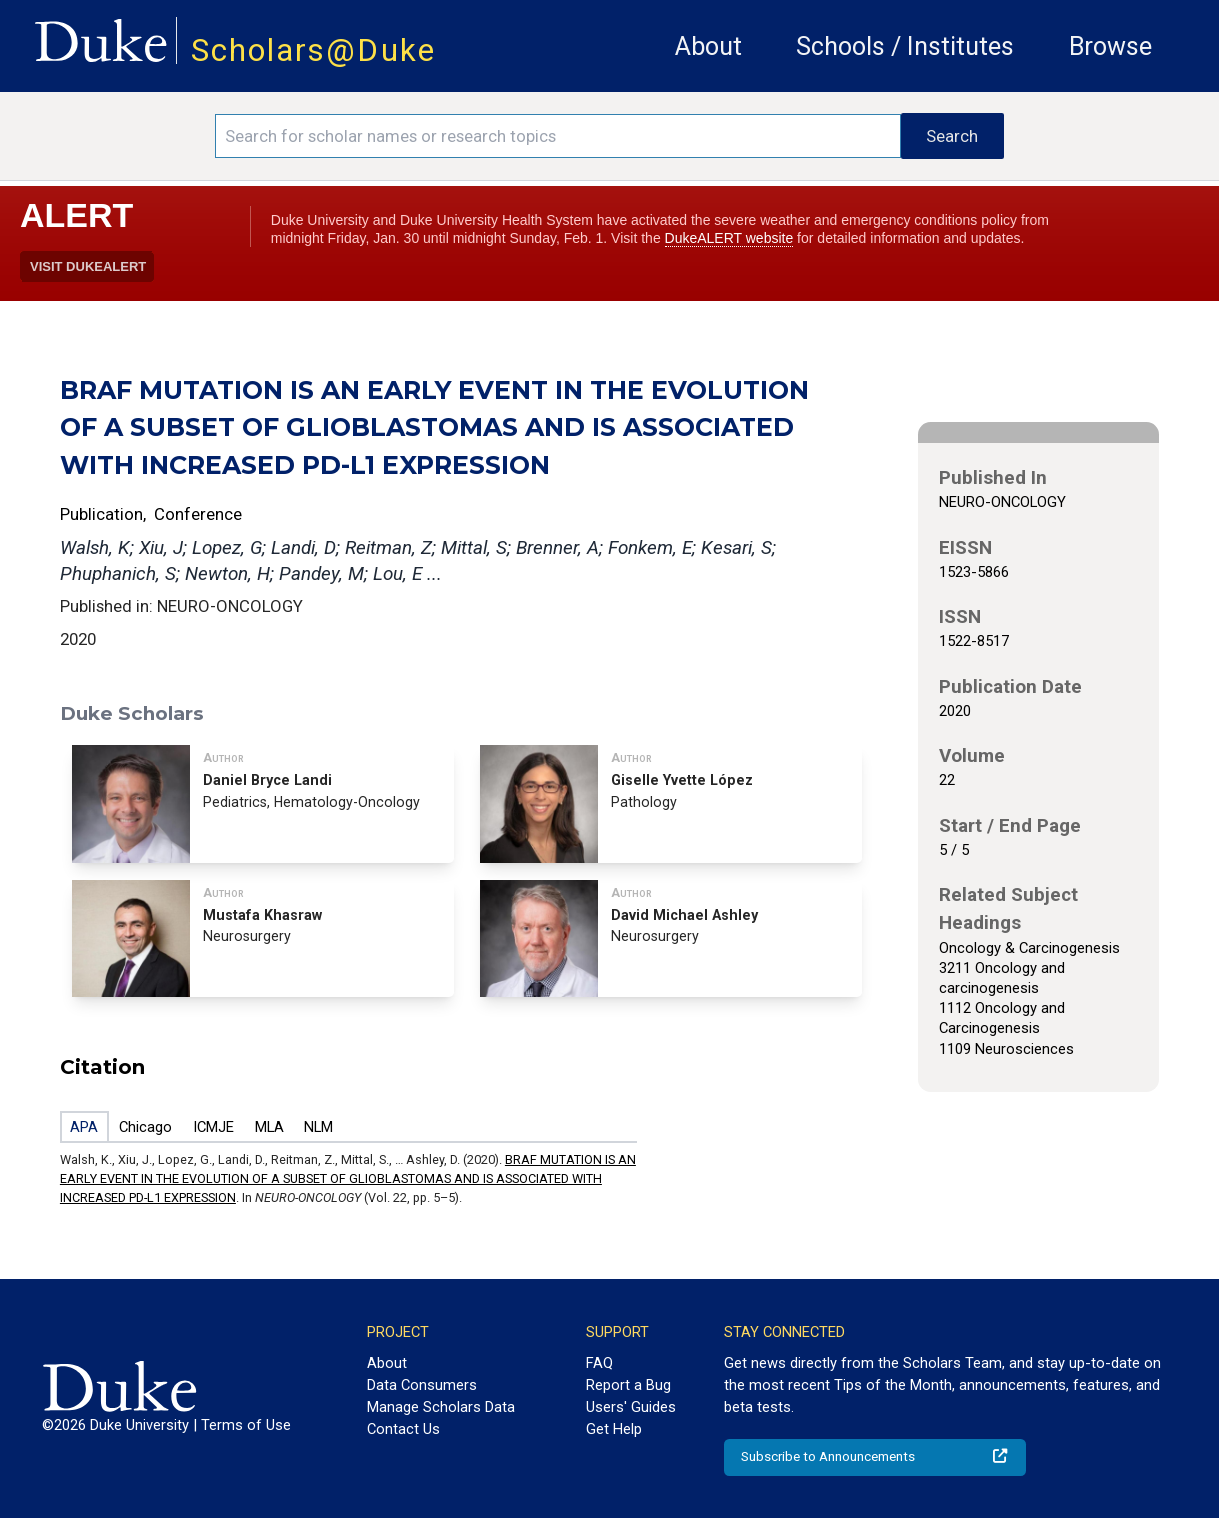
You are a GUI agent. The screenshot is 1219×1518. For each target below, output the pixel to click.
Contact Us (403, 1429)
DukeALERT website (729, 238)
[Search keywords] (558, 136)
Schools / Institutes (905, 46)
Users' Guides (631, 1407)
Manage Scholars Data (441, 1407)
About (708, 46)
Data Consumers (422, 1385)
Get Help (614, 1429)
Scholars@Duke (313, 50)
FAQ (599, 1363)
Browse (1110, 46)
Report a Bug (628, 1385)
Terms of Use (246, 1425)
